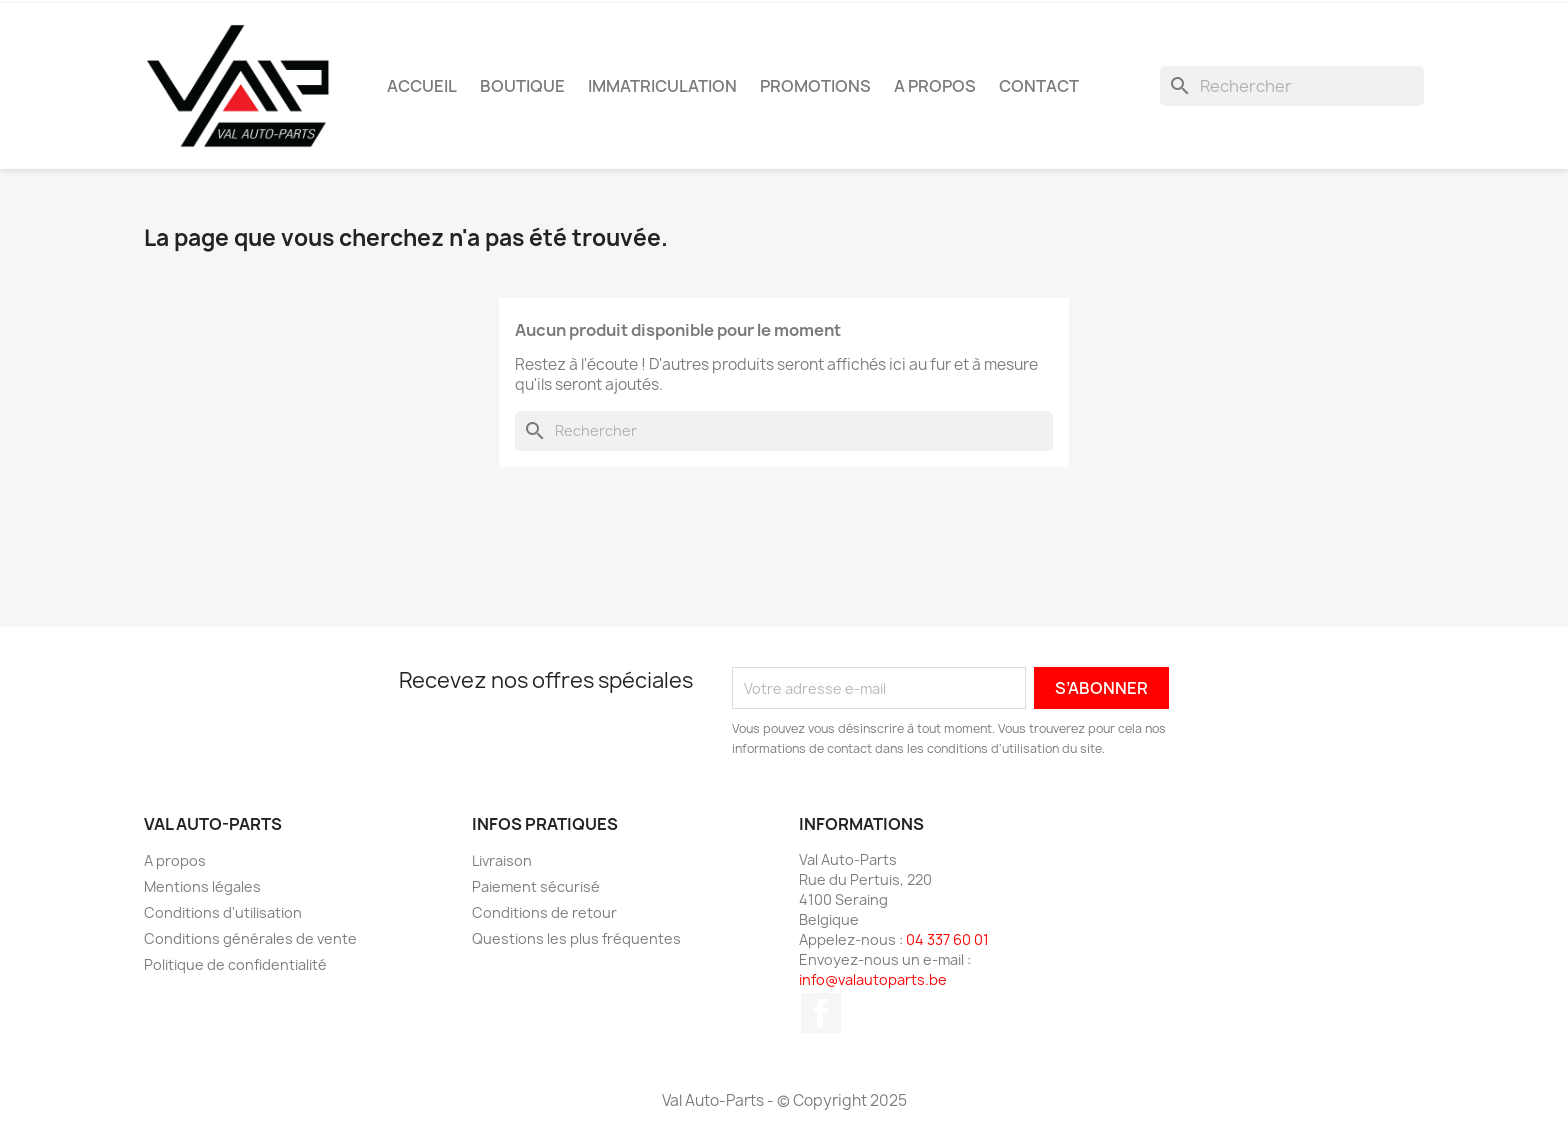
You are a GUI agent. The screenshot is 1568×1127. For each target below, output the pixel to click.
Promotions (815, 86)
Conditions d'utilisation (223, 912)
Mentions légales (202, 886)
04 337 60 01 (947, 939)
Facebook (821, 1013)
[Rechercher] (1292, 86)
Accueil (422, 86)
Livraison (502, 860)
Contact (1039, 86)
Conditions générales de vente (250, 938)
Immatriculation (662, 86)
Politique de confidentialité (235, 964)
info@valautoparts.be (873, 979)
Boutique (522, 86)
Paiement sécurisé (536, 886)
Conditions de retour (544, 912)
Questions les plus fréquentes (576, 938)
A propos (935, 86)
